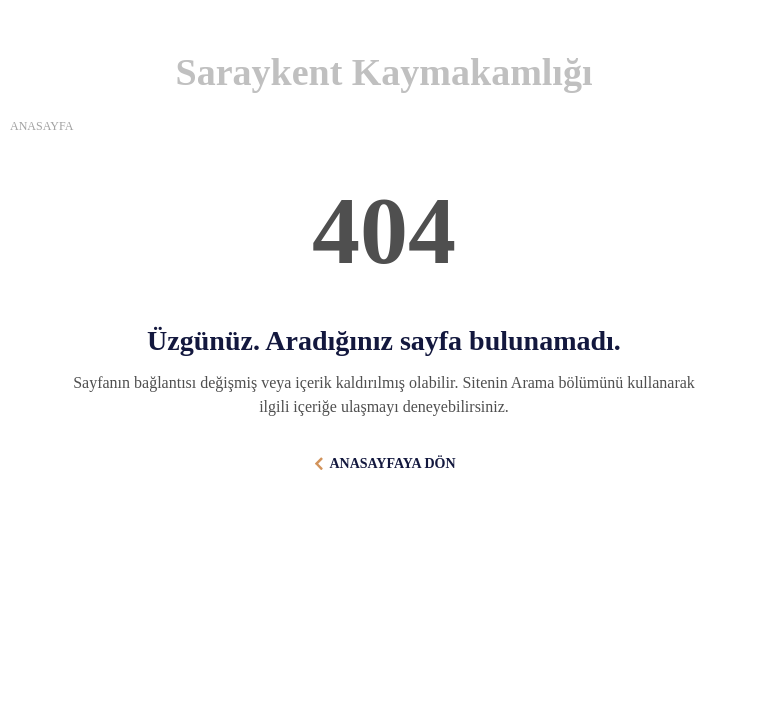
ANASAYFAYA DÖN (392, 463)
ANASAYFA (41, 126)
